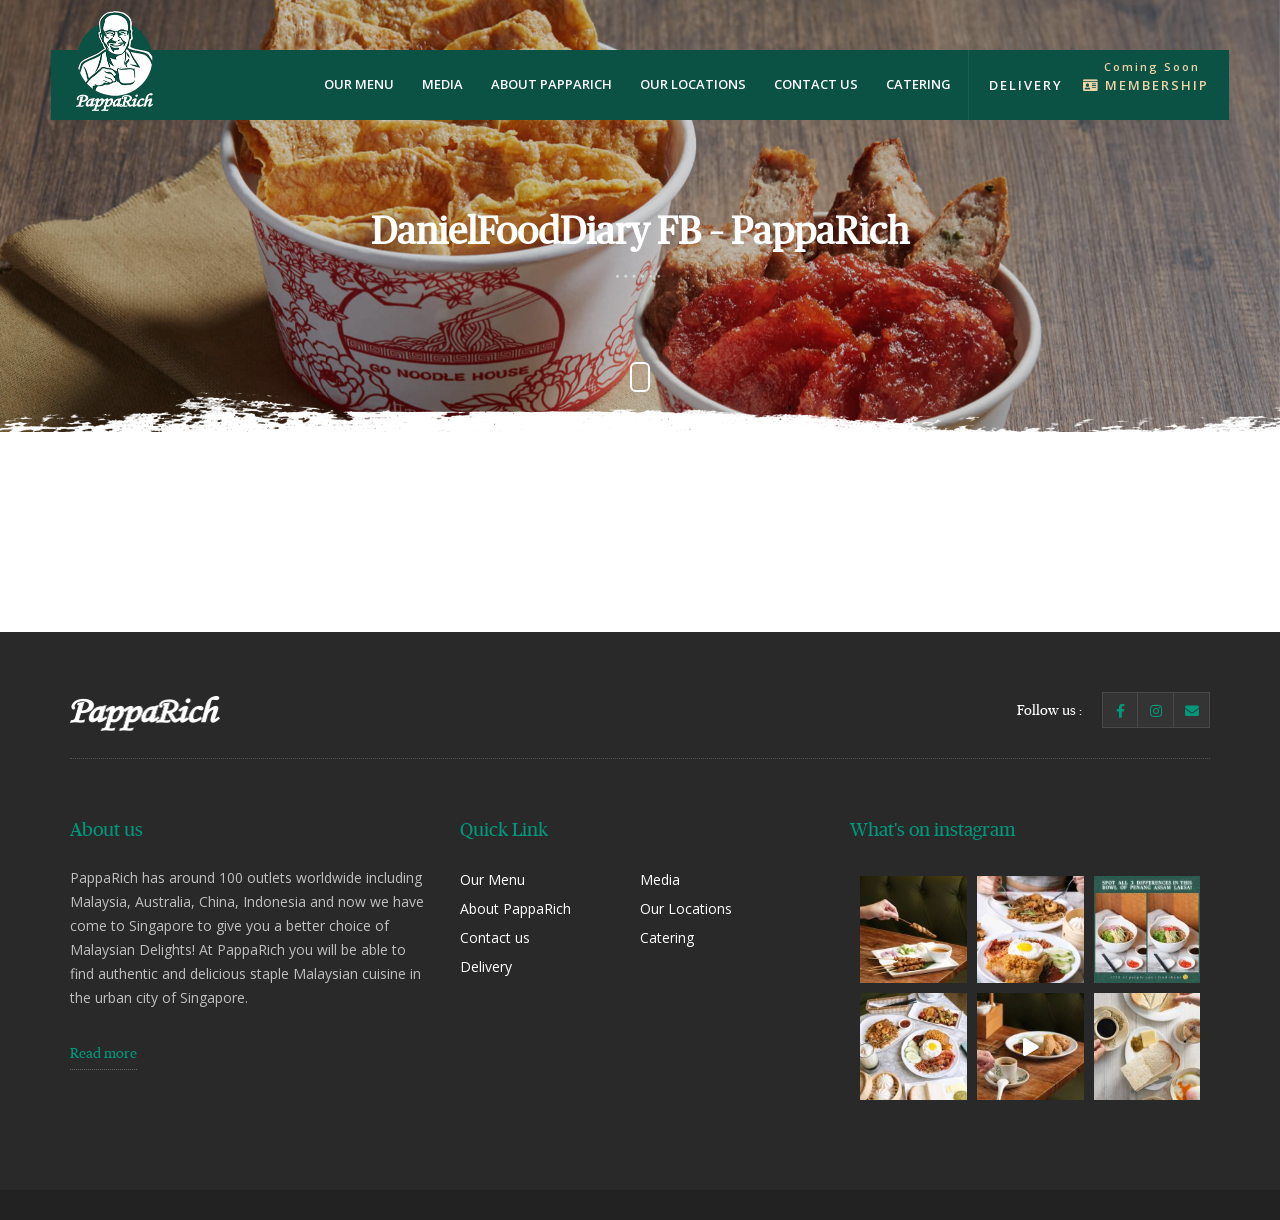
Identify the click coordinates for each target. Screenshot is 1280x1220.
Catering (918, 84)
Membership (1146, 85)
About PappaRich (551, 84)
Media (442, 84)
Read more (103, 1053)
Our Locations (693, 84)
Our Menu (359, 84)
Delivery (1026, 85)
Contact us (816, 84)
